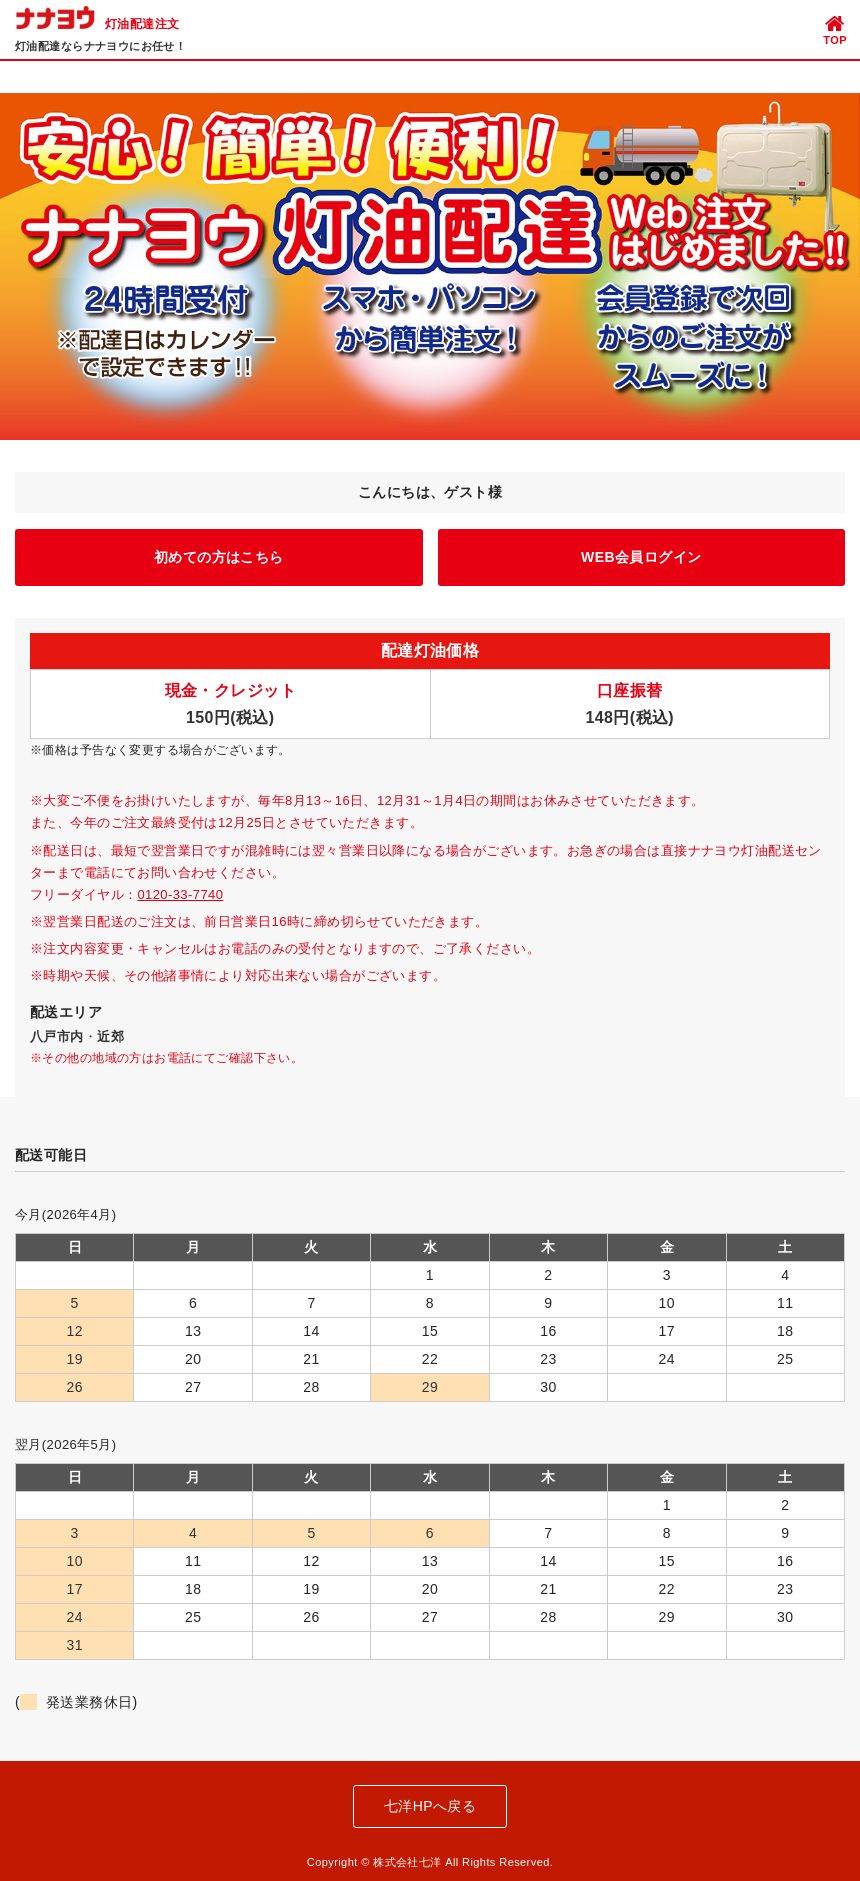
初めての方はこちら (219, 557)
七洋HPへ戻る (430, 1806)
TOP (835, 29)
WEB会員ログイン (641, 557)
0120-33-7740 (180, 894)
